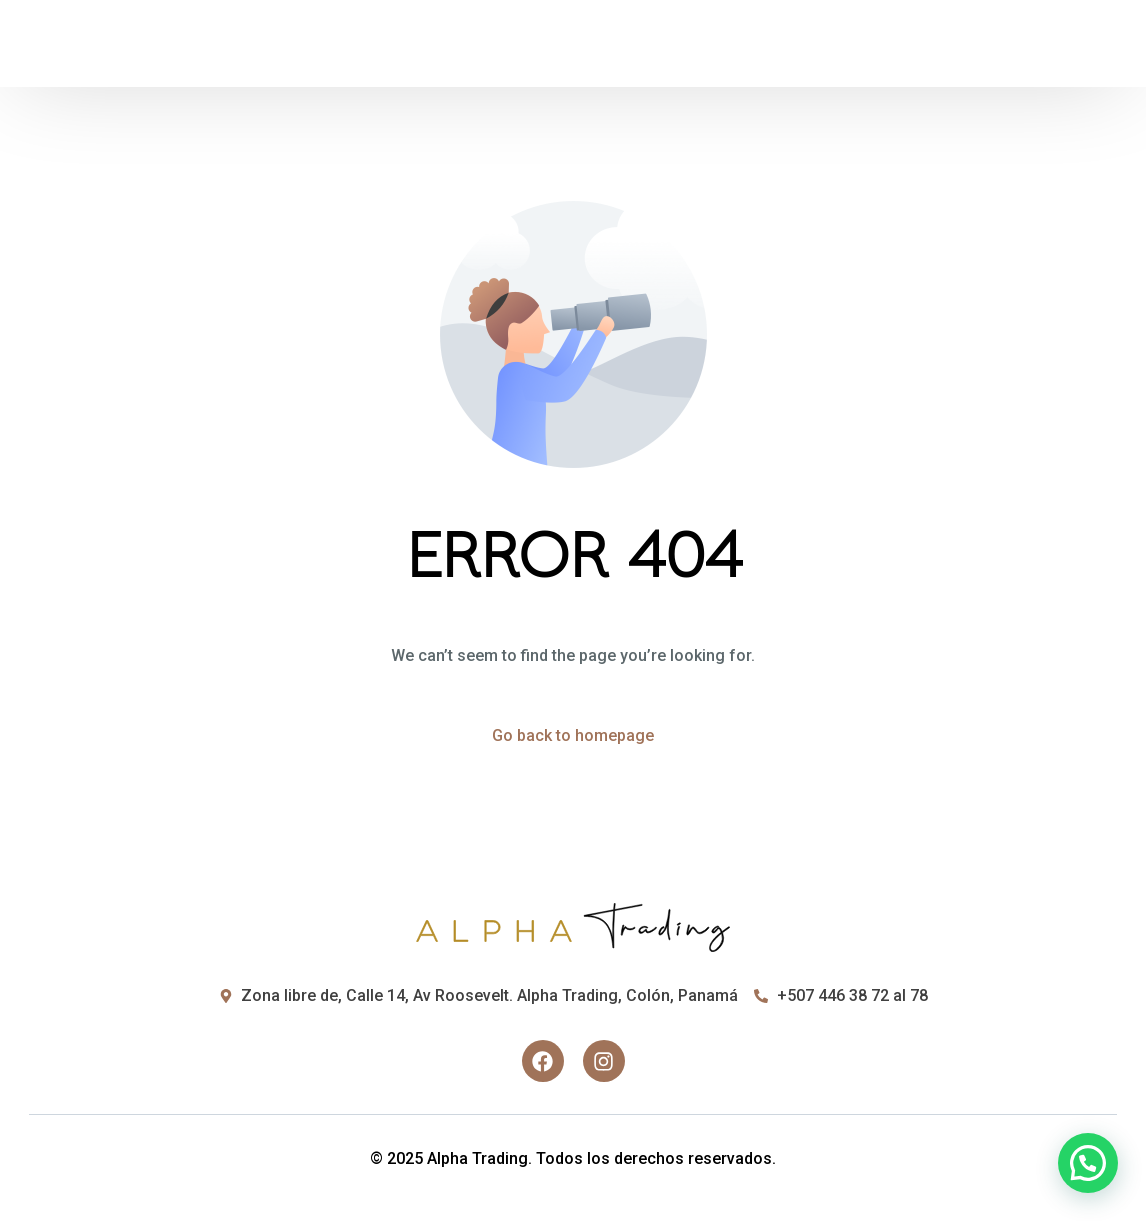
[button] (1088, 1163)
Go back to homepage (573, 735)
